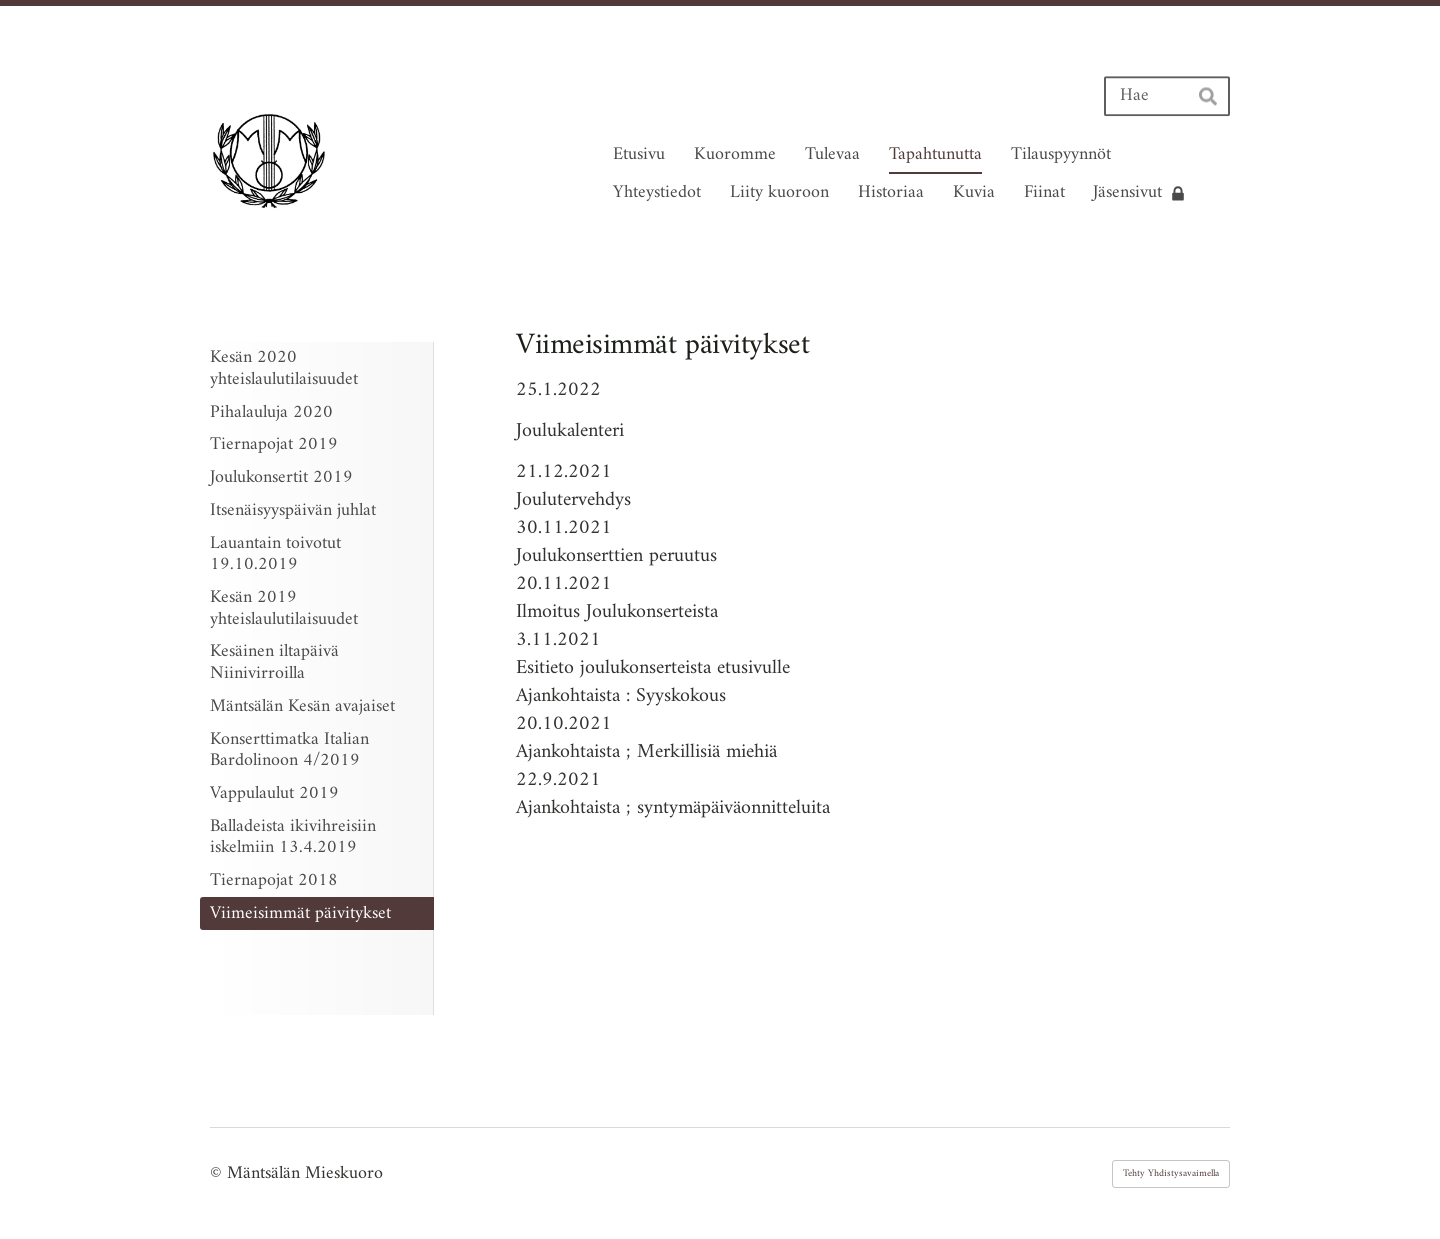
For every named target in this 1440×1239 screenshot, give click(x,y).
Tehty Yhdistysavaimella (1171, 1173)
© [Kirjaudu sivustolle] (218, 1173)
